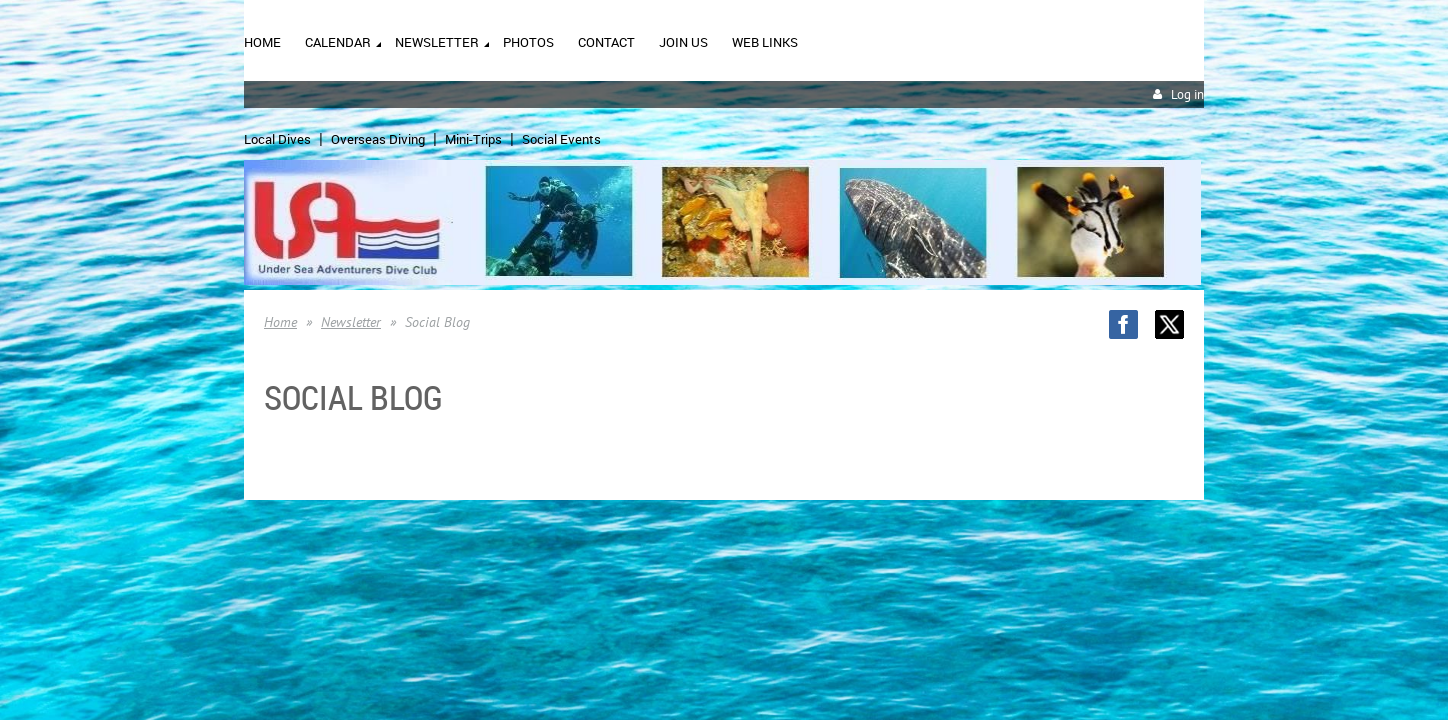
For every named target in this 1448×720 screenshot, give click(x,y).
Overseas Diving (378, 139)
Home (280, 322)
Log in (1187, 94)
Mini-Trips (473, 139)
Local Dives (277, 139)
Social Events (561, 139)
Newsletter (351, 322)
